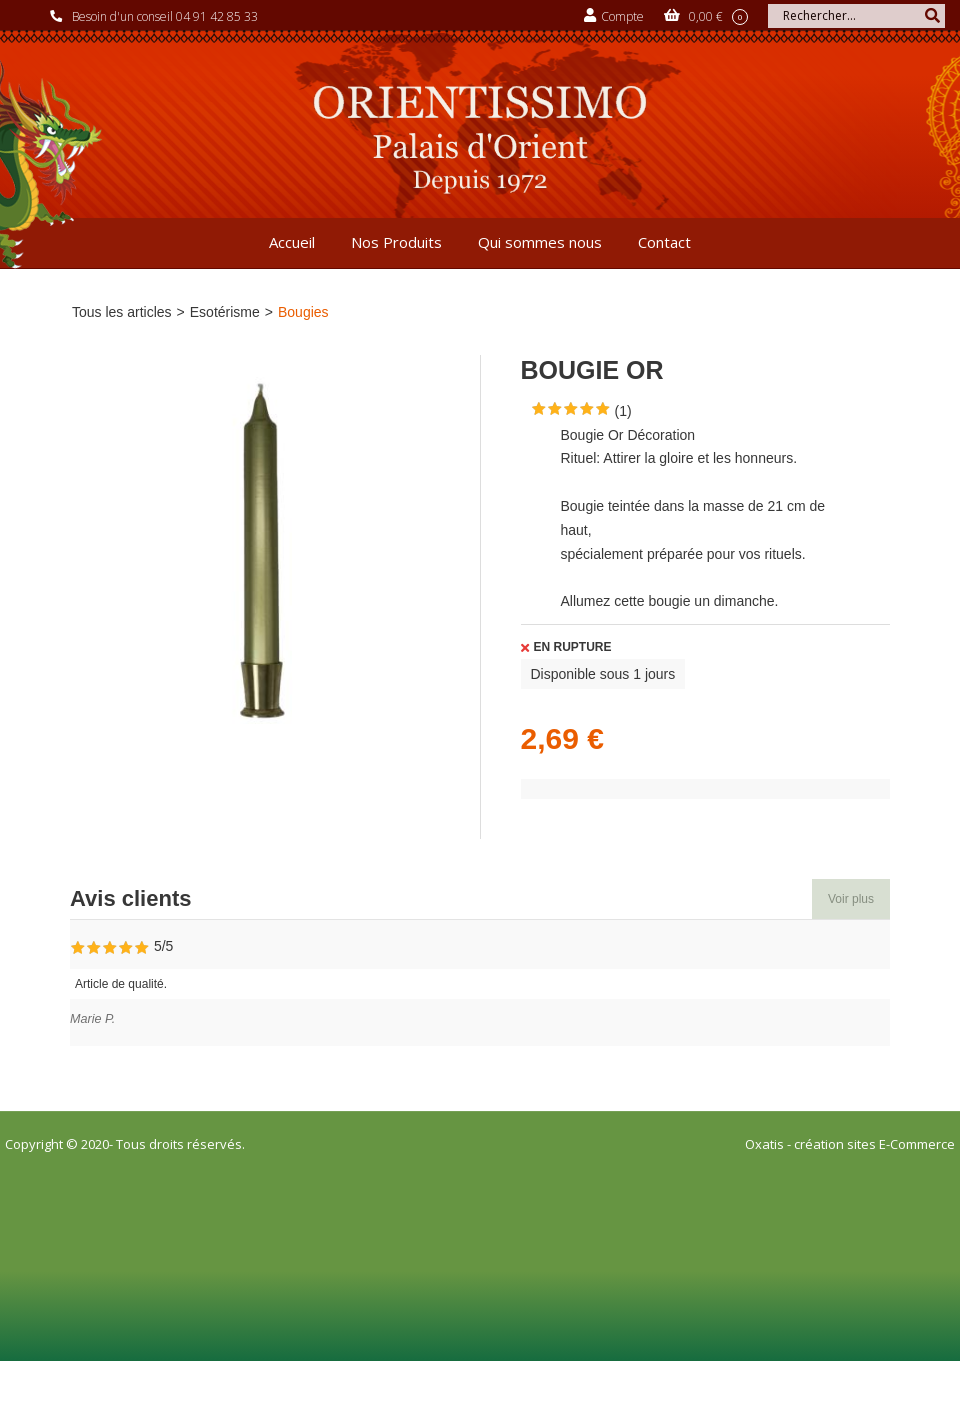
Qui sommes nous (540, 242)
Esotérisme (225, 312)
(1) (623, 411)
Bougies (303, 312)
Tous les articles (122, 312)
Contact (664, 242)
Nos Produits (396, 242)
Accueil (292, 242)
